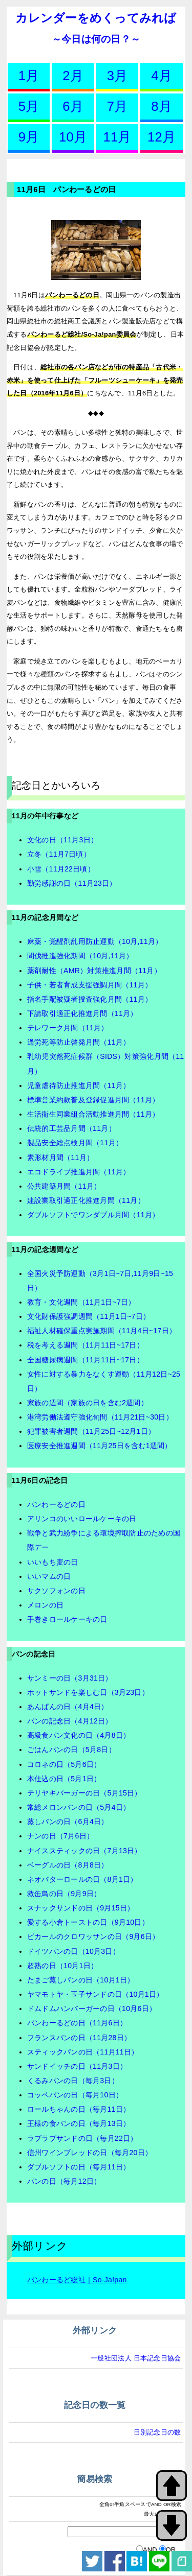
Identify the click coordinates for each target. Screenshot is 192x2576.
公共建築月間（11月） (64, 1186)
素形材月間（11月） (60, 1157)
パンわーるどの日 (56, 1504)
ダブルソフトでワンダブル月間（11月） (93, 1215)
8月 (161, 106)
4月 (161, 75)
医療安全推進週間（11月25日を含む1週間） (99, 1445)
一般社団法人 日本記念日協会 (136, 2358)
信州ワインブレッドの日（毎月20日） (89, 2152)
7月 (117, 106)
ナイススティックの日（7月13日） (84, 1851)
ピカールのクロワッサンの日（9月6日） (93, 1936)
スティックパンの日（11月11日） (83, 2052)
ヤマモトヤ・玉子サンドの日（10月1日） (95, 1994)
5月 (28, 106)
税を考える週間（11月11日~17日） (85, 1345)
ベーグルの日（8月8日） (68, 1865)
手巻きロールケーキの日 (67, 1619)
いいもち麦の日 (52, 1562)
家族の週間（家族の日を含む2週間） (87, 1403)
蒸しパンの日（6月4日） (68, 1821)
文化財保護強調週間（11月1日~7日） (88, 1316)
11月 (117, 137)
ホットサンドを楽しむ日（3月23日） (88, 1692)
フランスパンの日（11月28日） (79, 2038)
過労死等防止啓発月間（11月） (79, 1042)
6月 (72, 106)
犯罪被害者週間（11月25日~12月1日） (91, 1431)
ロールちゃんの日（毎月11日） (79, 2109)
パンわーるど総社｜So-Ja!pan (77, 2280)
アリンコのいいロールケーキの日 (82, 1519)
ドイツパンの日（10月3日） (73, 1951)
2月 (72, 75)
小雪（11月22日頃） (61, 869)
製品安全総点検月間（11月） (75, 1143)
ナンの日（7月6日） (60, 1836)
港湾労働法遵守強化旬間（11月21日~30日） (100, 1417)
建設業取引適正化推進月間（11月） (86, 1200)
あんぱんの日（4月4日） (68, 1707)
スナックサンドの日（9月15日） (81, 1908)
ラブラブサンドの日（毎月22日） (82, 2138)
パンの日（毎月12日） (64, 2181)
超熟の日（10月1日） (62, 1965)
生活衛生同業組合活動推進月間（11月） (93, 1114)
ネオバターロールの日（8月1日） (82, 1879)
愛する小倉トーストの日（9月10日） (88, 1922)
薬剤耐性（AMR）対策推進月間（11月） (94, 970)
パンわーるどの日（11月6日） (77, 2023)
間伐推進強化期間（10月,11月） (80, 956)
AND (150, 2550)
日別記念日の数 (157, 2432)
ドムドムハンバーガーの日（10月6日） (91, 2008)
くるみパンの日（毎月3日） (73, 2080)
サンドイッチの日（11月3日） (77, 2066)
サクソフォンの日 (56, 1591)
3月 (117, 75)
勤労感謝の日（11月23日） (72, 883)
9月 (28, 137)
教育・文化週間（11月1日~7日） (81, 1302)
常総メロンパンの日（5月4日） (79, 1807)
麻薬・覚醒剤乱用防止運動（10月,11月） (95, 941)
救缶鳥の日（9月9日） (64, 1893)
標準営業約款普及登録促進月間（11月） (93, 1100)
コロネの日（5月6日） (64, 1764)
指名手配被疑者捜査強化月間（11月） (89, 999)
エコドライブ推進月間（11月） (79, 1172)
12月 (161, 137)
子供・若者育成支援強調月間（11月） (89, 985)
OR (171, 2550)
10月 (73, 137)
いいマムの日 (49, 1576)
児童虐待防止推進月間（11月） (79, 1085)
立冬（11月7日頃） (59, 854)
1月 (28, 75)
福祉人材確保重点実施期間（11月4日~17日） (101, 1331)
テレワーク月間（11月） (68, 1028)
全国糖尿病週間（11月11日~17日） (85, 1360)
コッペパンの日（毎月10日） (75, 2095)
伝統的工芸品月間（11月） (71, 1128)
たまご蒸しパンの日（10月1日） (81, 1980)
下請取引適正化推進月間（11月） (82, 1013)
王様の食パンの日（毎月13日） (79, 2123)
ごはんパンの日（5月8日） (71, 1749)
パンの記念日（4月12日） (70, 1721)
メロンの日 (45, 1605)
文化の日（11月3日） (62, 840)
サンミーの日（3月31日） (70, 1678)
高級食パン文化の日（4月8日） (79, 1735)
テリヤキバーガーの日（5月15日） (84, 1793)
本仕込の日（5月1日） (64, 1779)
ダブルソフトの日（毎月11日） (79, 2167)
